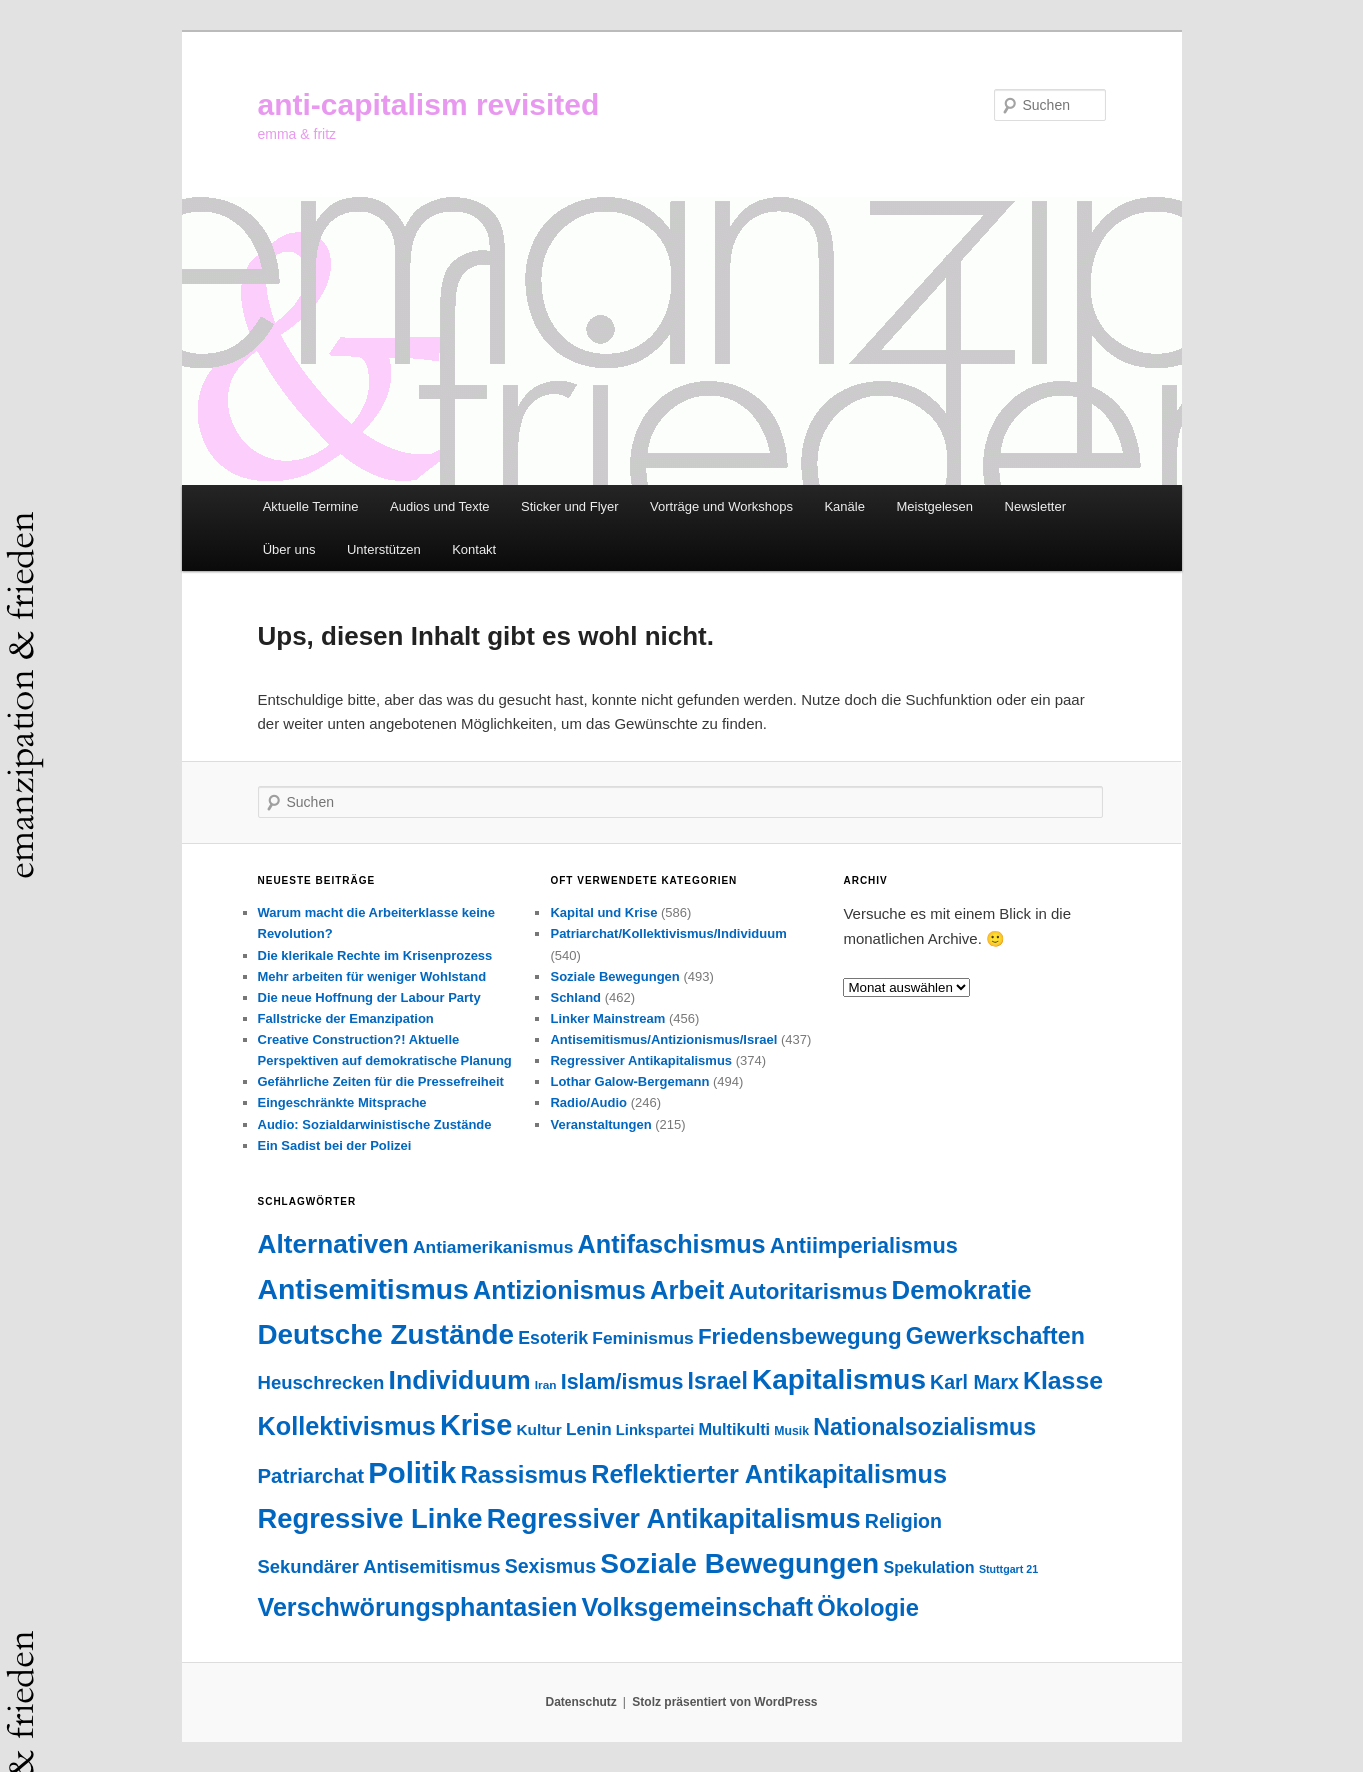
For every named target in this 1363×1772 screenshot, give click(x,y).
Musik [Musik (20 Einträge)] (791, 1431)
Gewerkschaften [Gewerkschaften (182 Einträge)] (995, 1336)
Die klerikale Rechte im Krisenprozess (375, 955)
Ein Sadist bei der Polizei (335, 1145)
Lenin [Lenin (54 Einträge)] (589, 1429)
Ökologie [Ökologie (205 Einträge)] (868, 1607)
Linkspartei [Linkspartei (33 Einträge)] (655, 1430)
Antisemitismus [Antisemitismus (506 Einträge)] (363, 1289)
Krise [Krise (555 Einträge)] (476, 1425)
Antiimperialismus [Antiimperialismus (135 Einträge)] (864, 1245)
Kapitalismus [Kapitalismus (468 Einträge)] (839, 1379)
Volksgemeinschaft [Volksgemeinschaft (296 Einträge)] (698, 1607)
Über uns (289, 549)
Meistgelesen (934, 506)
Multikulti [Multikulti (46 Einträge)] (735, 1429)
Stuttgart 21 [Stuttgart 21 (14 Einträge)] (1008, 1569)
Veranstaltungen (600, 1124)
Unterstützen (384, 549)
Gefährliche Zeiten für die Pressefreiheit (381, 1081)
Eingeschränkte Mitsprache (342, 1102)
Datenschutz (581, 1702)
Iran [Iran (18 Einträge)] (546, 1385)
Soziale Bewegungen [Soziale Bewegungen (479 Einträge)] (739, 1563)
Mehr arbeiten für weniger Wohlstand (372, 976)
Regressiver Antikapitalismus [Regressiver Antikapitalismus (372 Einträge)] (674, 1519)
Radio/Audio (588, 1102)
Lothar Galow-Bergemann (629, 1081)
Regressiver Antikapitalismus (641, 1060)
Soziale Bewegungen (614, 976)
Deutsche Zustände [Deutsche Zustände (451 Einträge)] (386, 1334)
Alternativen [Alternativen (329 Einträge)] (333, 1244)
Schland (575, 997)
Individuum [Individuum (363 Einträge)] (459, 1380)
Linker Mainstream (607, 1018)
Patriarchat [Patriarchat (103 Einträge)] (311, 1476)
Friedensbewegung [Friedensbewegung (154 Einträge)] (800, 1336)
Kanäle (844, 506)
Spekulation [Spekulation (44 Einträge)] (928, 1567)
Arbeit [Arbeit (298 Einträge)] (687, 1290)
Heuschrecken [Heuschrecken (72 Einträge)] (321, 1382)
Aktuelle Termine (311, 506)
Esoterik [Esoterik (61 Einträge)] (553, 1338)
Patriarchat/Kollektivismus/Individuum (668, 933)
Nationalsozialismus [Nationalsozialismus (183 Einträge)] (924, 1427)
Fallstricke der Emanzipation (346, 1018)
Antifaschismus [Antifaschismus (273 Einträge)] (672, 1244)
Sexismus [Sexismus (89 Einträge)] (550, 1566)
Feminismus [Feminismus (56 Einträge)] (642, 1338)
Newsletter (1035, 506)
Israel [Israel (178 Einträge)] (718, 1381)
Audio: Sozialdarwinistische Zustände (375, 1124)
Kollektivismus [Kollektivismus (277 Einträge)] (347, 1426)
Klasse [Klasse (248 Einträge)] (1063, 1380)
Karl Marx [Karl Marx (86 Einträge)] (974, 1382)
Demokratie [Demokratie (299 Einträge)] (962, 1290)
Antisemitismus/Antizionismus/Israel (663, 1039)
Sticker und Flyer (570, 506)
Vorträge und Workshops (721, 506)
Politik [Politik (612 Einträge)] (412, 1472)
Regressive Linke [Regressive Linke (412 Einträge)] (370, 1518)
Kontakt (474, 549)
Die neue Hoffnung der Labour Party (369, 997)
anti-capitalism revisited (429, 104)
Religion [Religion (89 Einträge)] (903, 1521)
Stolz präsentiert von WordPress (724, 1702)
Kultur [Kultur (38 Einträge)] (538, 1429)
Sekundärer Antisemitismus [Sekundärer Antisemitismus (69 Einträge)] (379, 1566)
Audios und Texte (440, 506)
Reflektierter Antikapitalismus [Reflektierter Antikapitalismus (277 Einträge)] (769, 1474)
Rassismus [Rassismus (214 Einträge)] (523, 1474)
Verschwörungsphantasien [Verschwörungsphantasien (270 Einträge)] (418, 1607)
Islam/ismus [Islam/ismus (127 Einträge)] (622, 1382)
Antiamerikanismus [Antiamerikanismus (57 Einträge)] (493, 1247)
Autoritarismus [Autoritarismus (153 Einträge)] (807, 1291)
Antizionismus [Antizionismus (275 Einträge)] (559, 1290)
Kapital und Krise (603, 912)
